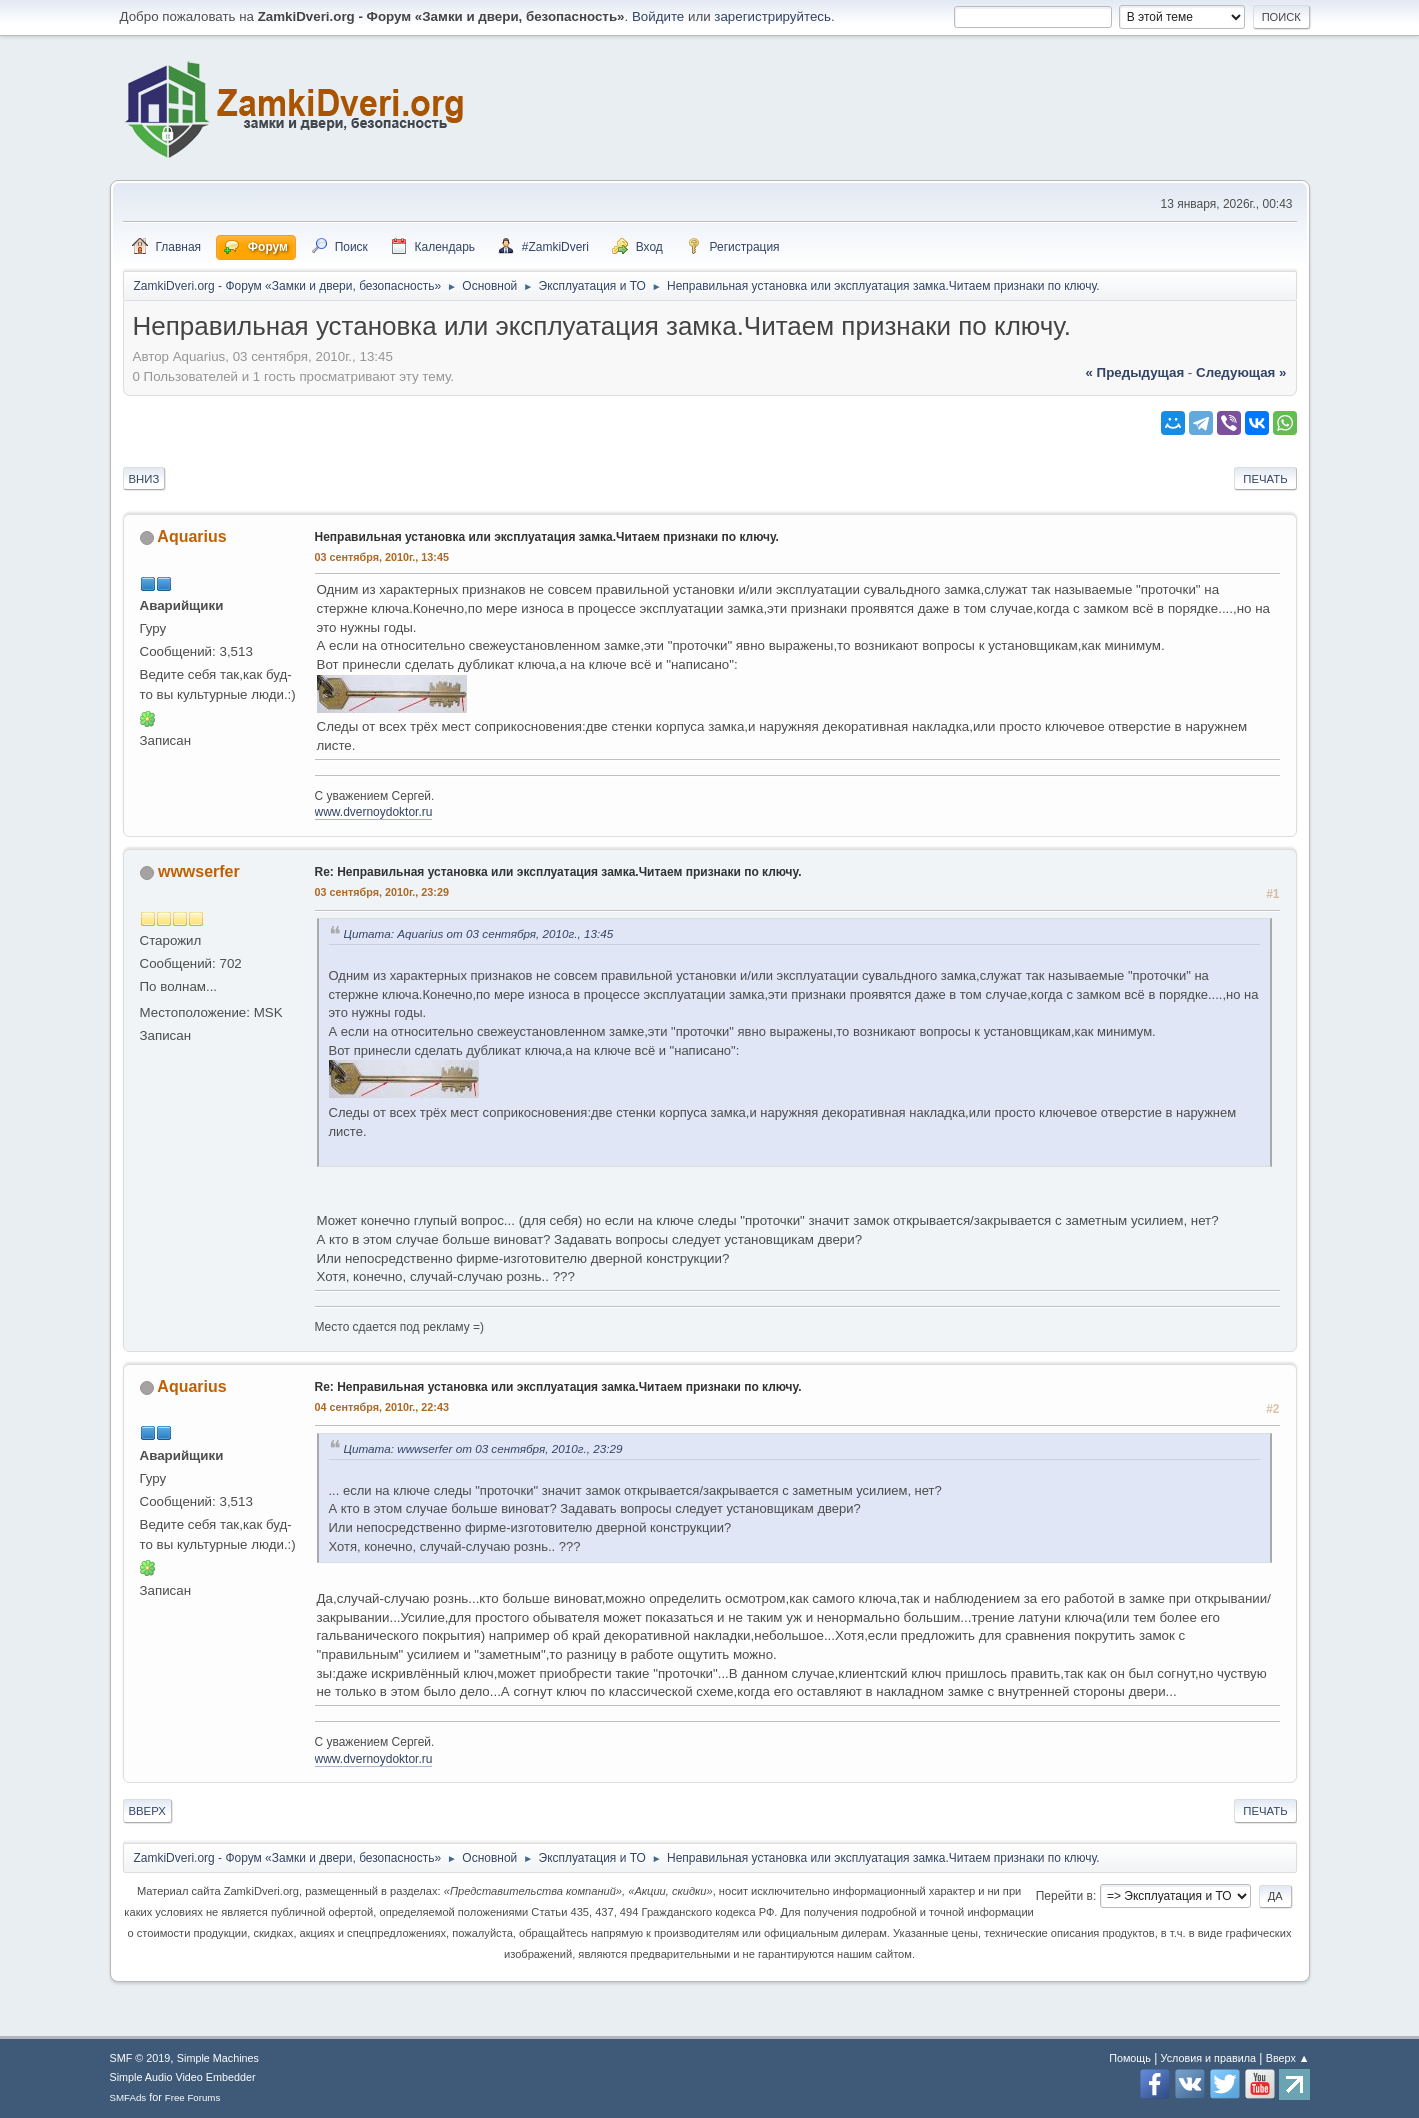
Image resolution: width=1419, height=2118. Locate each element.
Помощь (1130, 2058)
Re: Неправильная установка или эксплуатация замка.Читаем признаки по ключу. (558, 872)
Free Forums (193, 2097)
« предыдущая (1134, 372)
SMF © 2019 (140, 2058)
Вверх (147, 1811)
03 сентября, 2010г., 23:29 (382, 892)
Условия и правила (1208, 2058)
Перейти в (1064, 1896)
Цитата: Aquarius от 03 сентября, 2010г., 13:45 (479, 933)
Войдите (658, 16)
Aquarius (191, 536)
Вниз (144, 479)
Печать (1265, 479)
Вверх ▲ (1288, 2058)
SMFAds (128, 2097)
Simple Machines (218, 2058)
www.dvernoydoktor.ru (374, 812)
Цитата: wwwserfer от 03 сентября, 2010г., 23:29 (483, 1448)
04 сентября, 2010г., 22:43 (382, 1407)
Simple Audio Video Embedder (183, 2077)
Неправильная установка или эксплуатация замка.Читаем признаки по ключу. (547, 537)
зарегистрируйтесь (772, 16)
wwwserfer (199, 871)
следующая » (1241, 372)
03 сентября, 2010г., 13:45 (382, 557)
